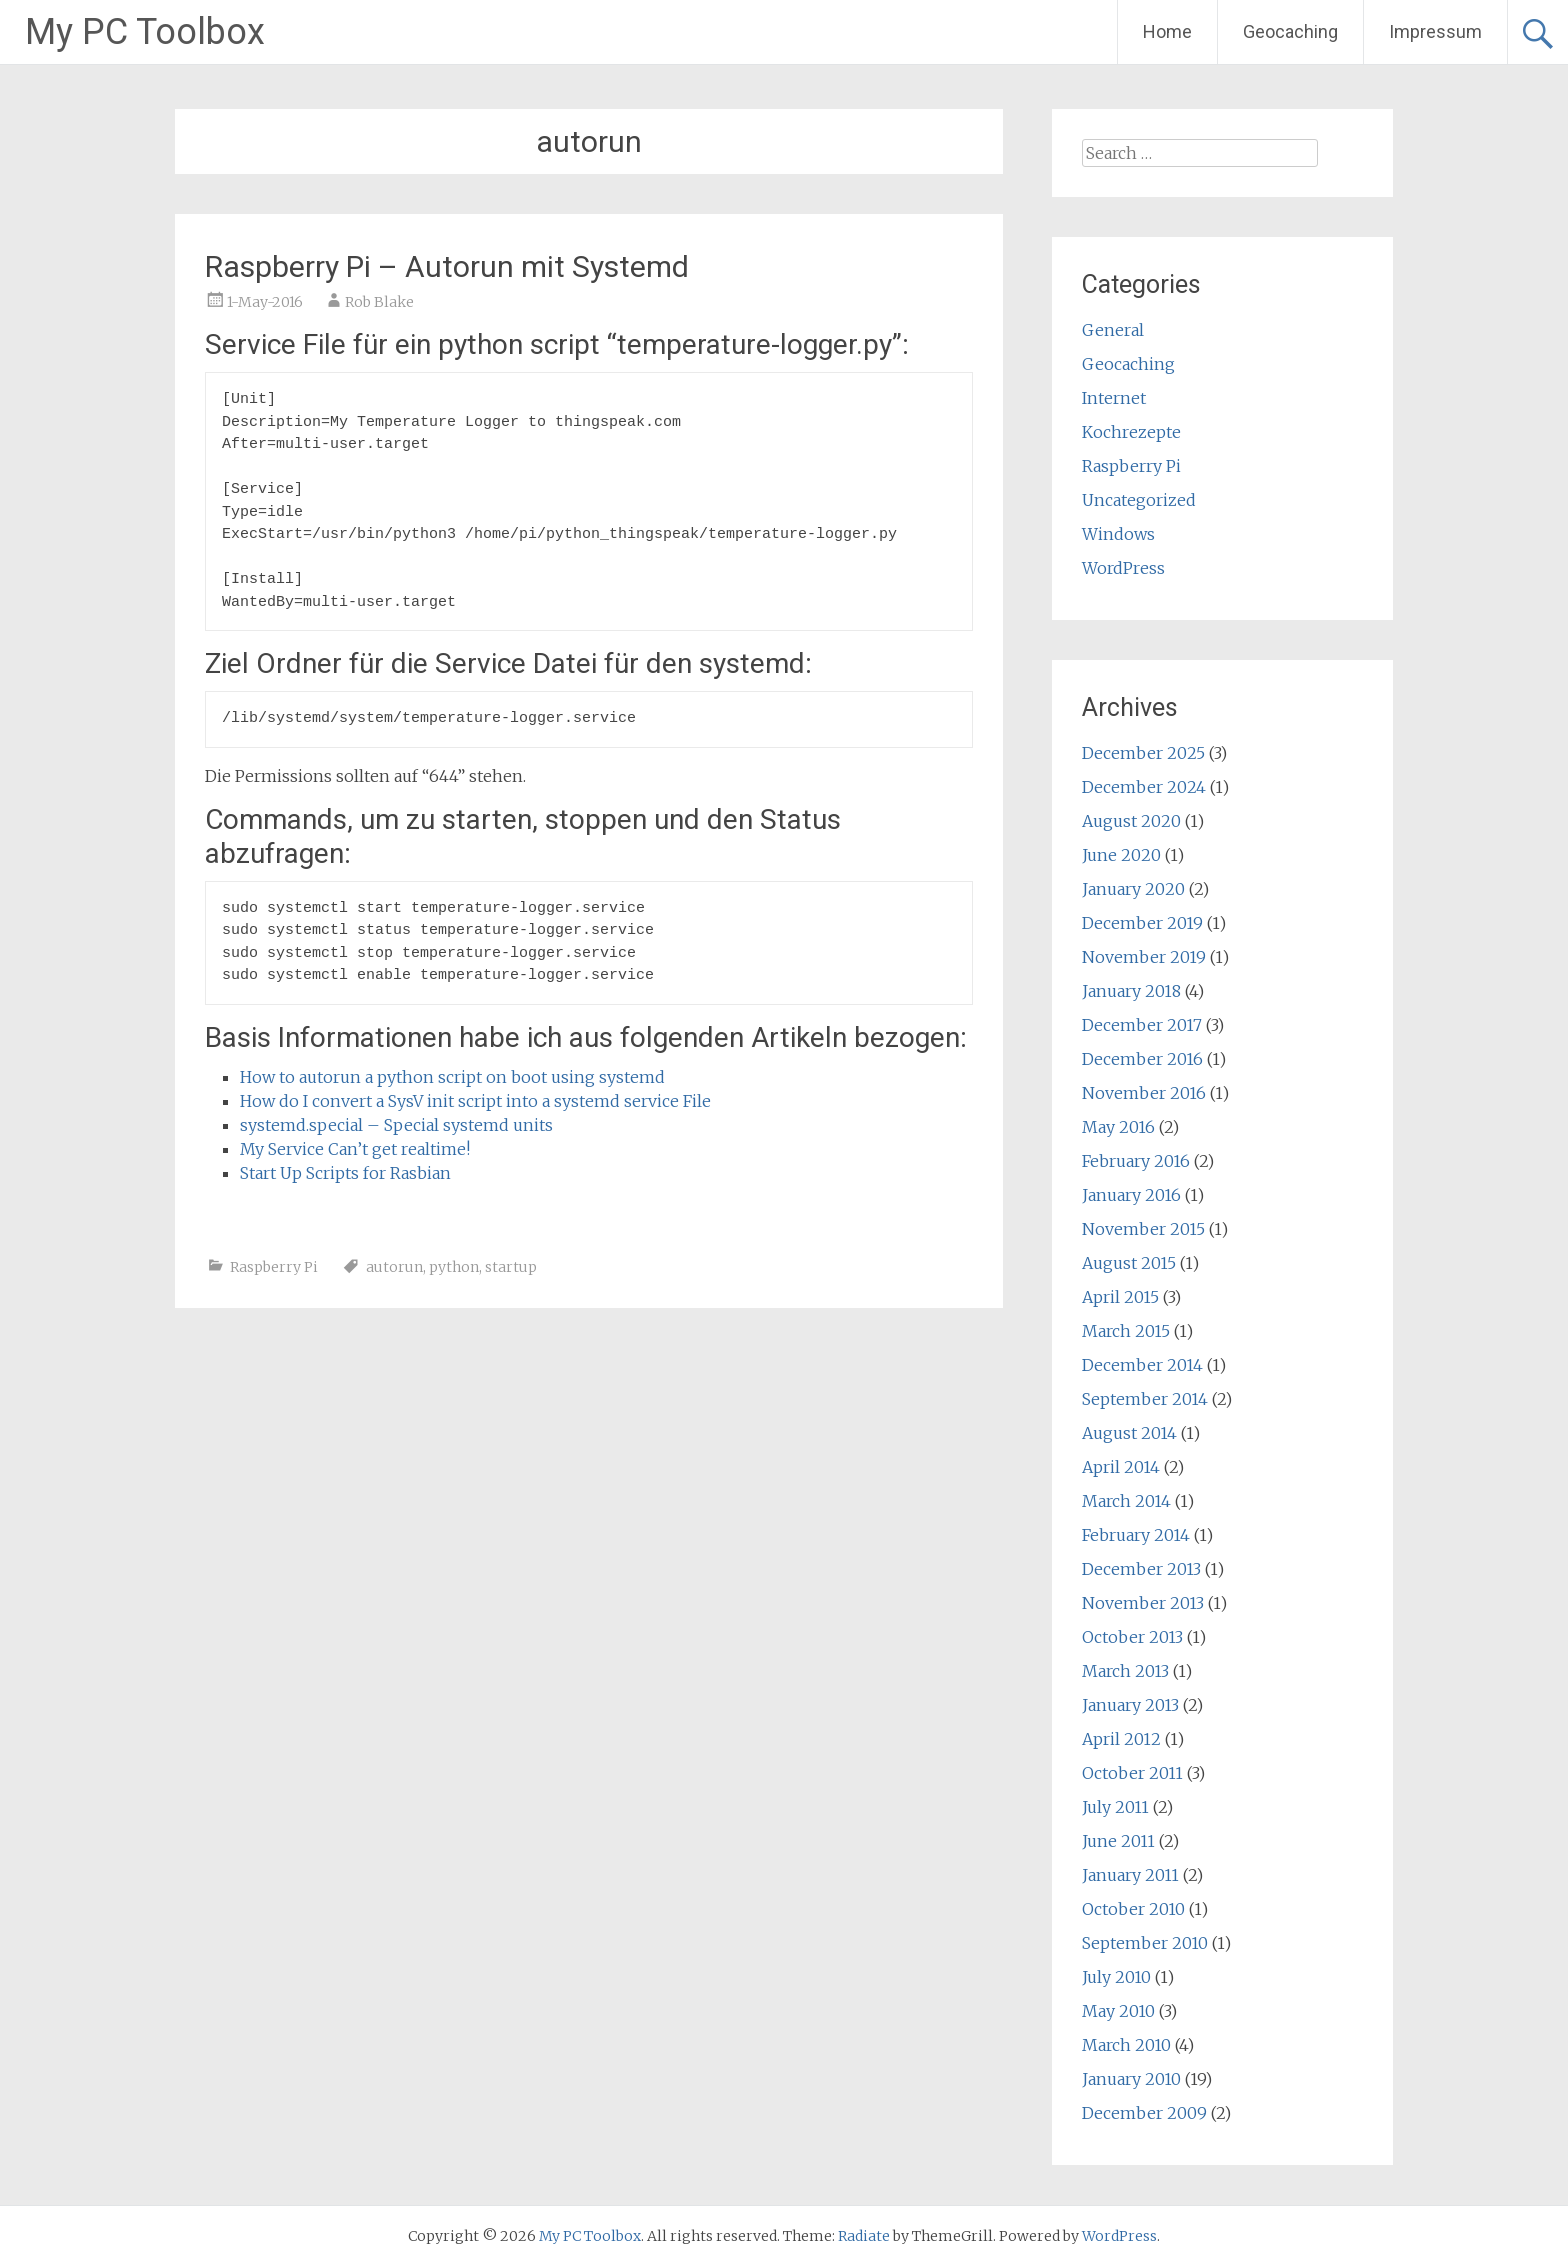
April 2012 (1121, 1739)
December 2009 (1144, 2113)
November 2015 (1143, 1229)
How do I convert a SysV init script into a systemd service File (475, 1101)
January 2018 (1131, 991)
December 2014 (1142, 1365)
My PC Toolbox (145, 32)
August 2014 (1129, 1433)
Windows (1118, 534)
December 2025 (1143, 753)
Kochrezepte (1131, 432)
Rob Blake (379, 302)
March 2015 (1126, 1331)
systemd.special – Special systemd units (396, 1125)
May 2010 (1118, 2011)
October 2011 (1132, 1773)
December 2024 (1144, 787)
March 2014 (1126, 1501)
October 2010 (1133, 1909)
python (454, 1267)
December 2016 (1142, 1059)
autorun (394, 1267)
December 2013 (1141, 1569)
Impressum (1435, 31)
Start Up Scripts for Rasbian (345, 1173)
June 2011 (1118, 1841)
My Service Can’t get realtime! (355, 1149)
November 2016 (1144, 1093)
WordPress (1123, 568)
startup (511, 1267)
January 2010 (1131, 2079)
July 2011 (1115, 1807)
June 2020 (1121, 855)
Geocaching (1290, 31)
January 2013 (1130, 1705)
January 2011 (1130, 1875)
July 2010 (1116, 1977)
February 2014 (1136, 1535)
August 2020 (1131, 821)
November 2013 (1143, 1603)
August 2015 (1129, 1263)
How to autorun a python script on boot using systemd (452, 1077)
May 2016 (1118, 1127)
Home (1167, 31)
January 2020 (1133, 889)
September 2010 (1145, 1943)
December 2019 (1142, 923)
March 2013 (1125, 1671)
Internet (1114, 398)
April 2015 (1120, 1297)
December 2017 (1142, 1025)
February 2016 (1136, 1161)
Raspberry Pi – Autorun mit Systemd (447, 266)
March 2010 (1126, 2045)
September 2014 (1145, 1399)
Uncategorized (1139, 500)
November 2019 (1144, 957)
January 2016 (1131, 1195)
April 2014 (1121, 1467)
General (1113, 330)
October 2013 (1132, 1637)
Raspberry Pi (274, 1267)
